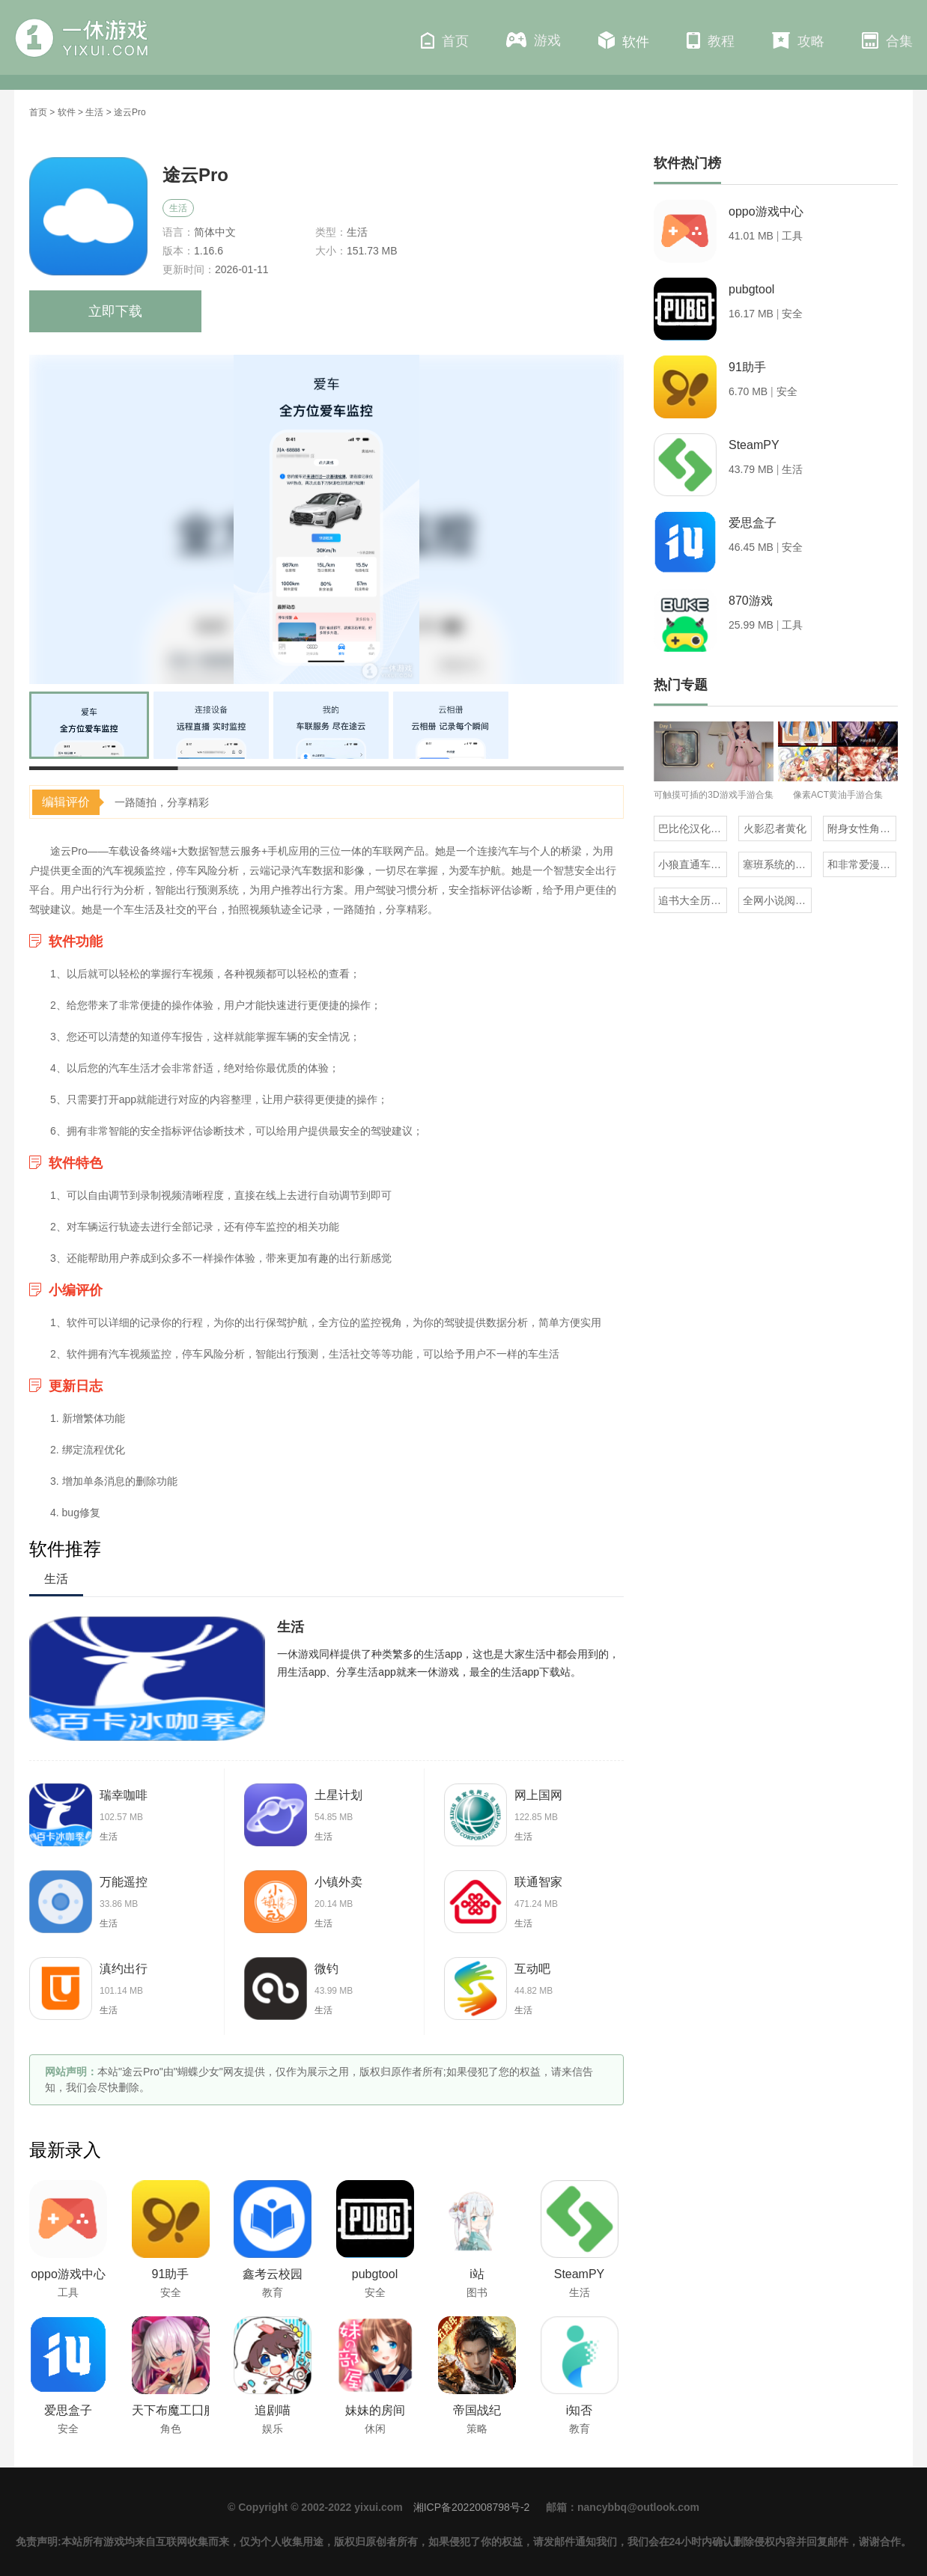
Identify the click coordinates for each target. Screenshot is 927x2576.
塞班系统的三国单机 (777, 864)
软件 (623, 40)
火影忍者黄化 (775, 828)
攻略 (798, 40)
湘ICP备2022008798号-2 (471, 2507)
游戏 (533, 40)
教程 (711, 40)
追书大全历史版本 (692, 900)
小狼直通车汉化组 (692, 864)
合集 (887, 40)
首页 (445, 40)
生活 (94, 112)
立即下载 (115, 311)
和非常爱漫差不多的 (861, 864)
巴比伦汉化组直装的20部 (692, 828)
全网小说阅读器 (777, 900)
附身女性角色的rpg (861, 828)
